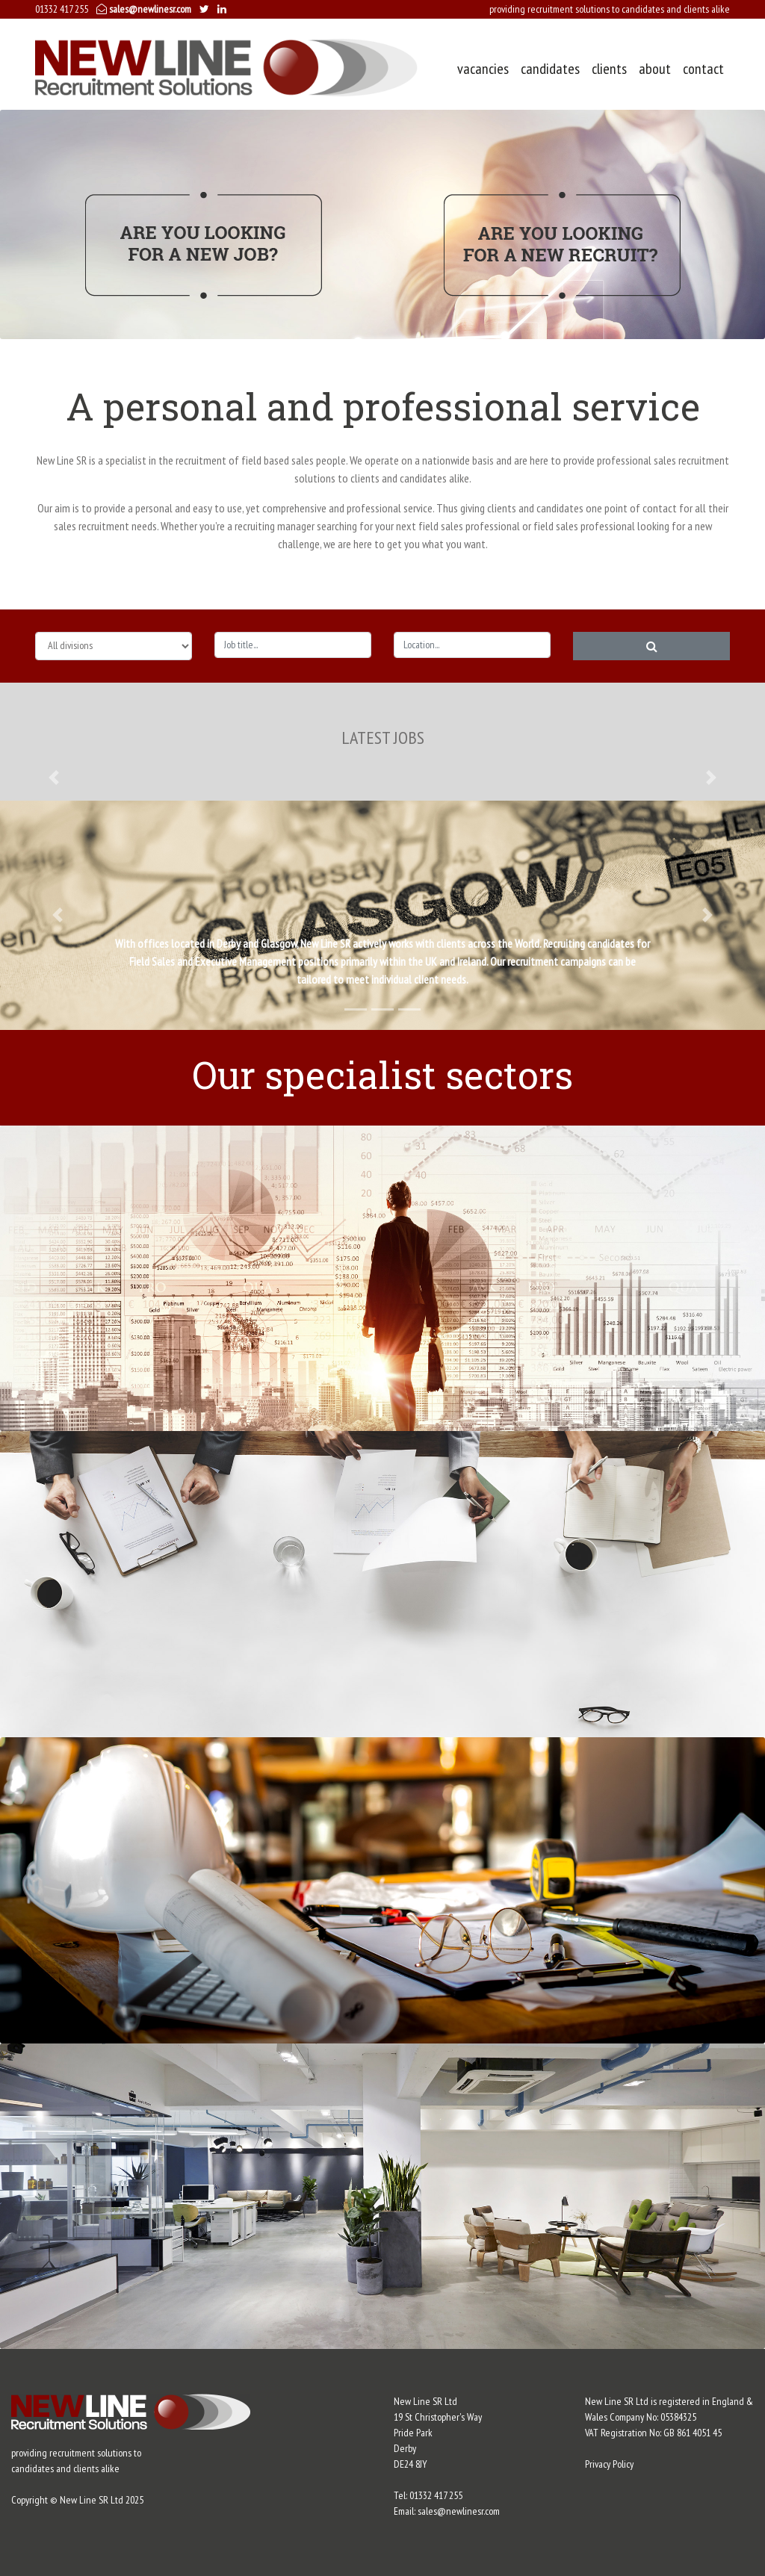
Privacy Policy (609, 2464)
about (655, 68)
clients (609, 68)
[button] (57, 915)
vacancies (483, 68)
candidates (550, 68)
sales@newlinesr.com (143, 9)
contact (703, 68)
